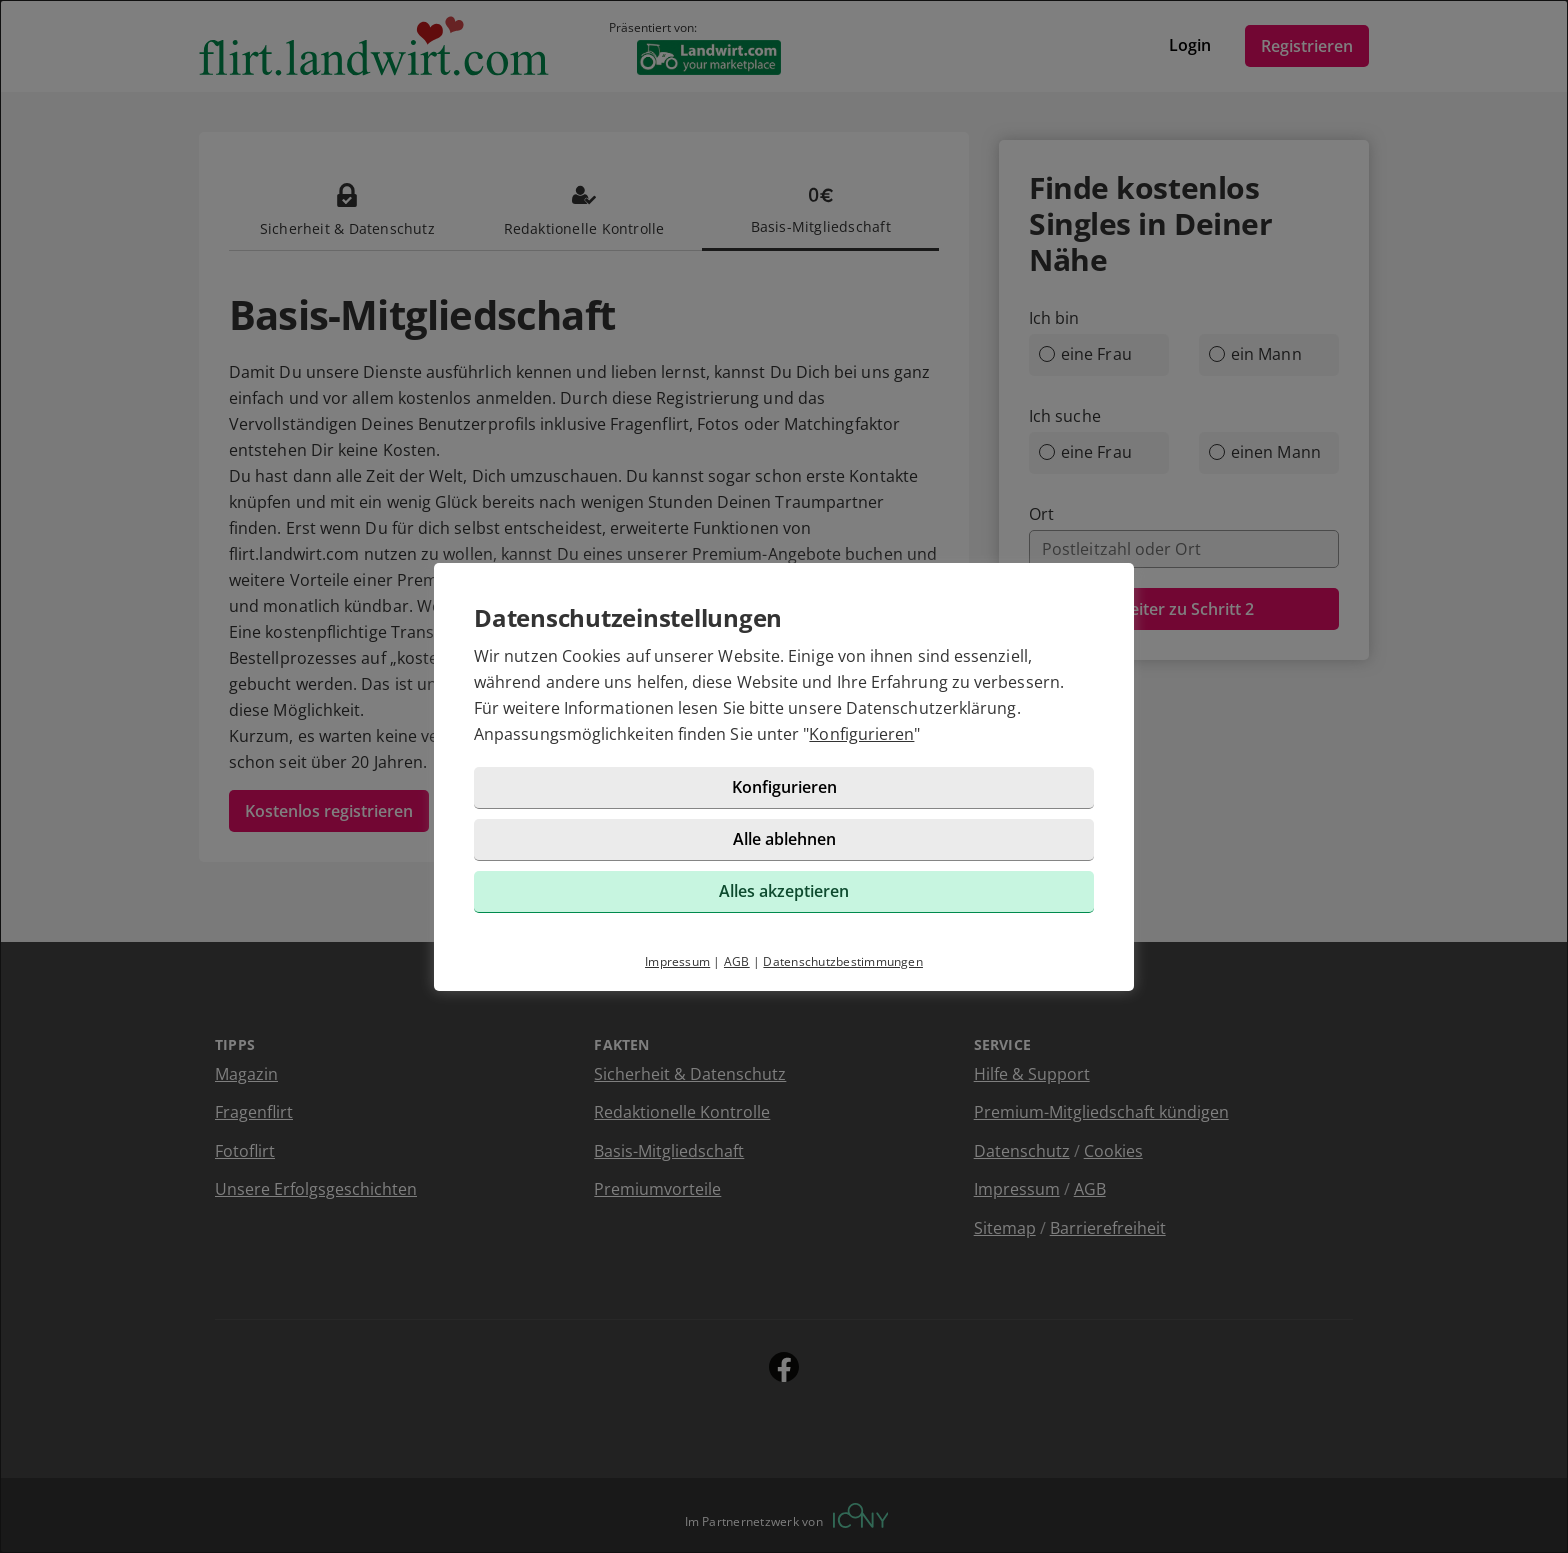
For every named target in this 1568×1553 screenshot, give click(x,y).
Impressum (677, 961)
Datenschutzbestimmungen (843, 961)
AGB (737, 961)
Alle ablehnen (784, 839)
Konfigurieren (861, 734)
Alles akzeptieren (784, 891)
